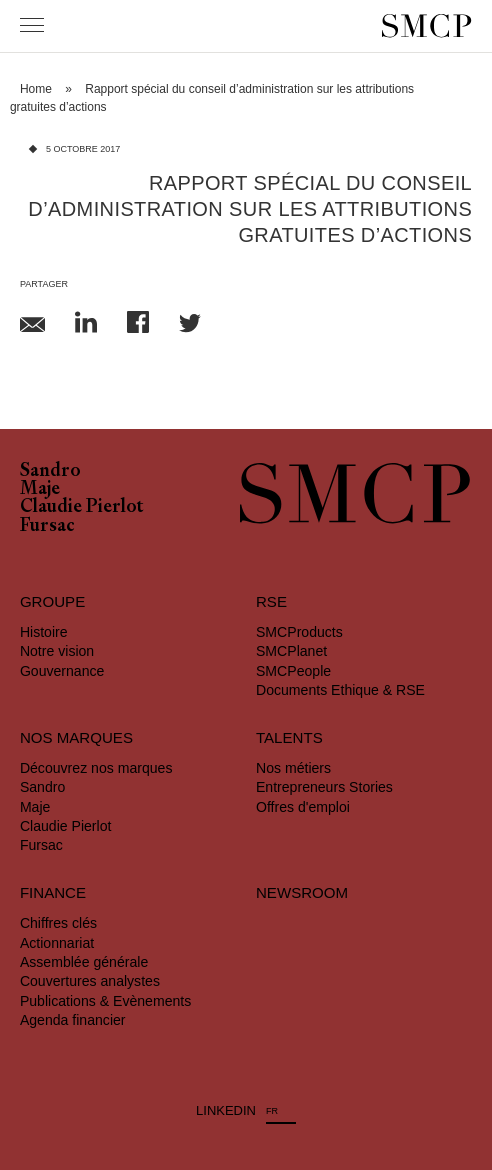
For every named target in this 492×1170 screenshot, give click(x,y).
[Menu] (32, 25)
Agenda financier (73, 1020)
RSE (271, 601)
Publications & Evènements (105, 1001)
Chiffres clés (58, 923)
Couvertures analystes (90, 981)
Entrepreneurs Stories (324, 787)
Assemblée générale (84, 962)
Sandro (50, 472)
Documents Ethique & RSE (340, 690)
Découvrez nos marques (96, 768)
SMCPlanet (291, 651)
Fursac (47, 527)
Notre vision (57, 651)
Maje (40, 490)
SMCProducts (299, 632)
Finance (53, 892)
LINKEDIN (226, 1110)
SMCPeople (293, 671)
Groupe (52, 601)
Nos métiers (293, 768)
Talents (289, 737)
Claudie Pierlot (82, 508)
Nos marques (76, 737)
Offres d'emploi (303, 807)
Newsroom (302, 892)
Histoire (44, 632)
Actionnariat (57, 943)
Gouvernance (62, 671)
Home (36, 89)
